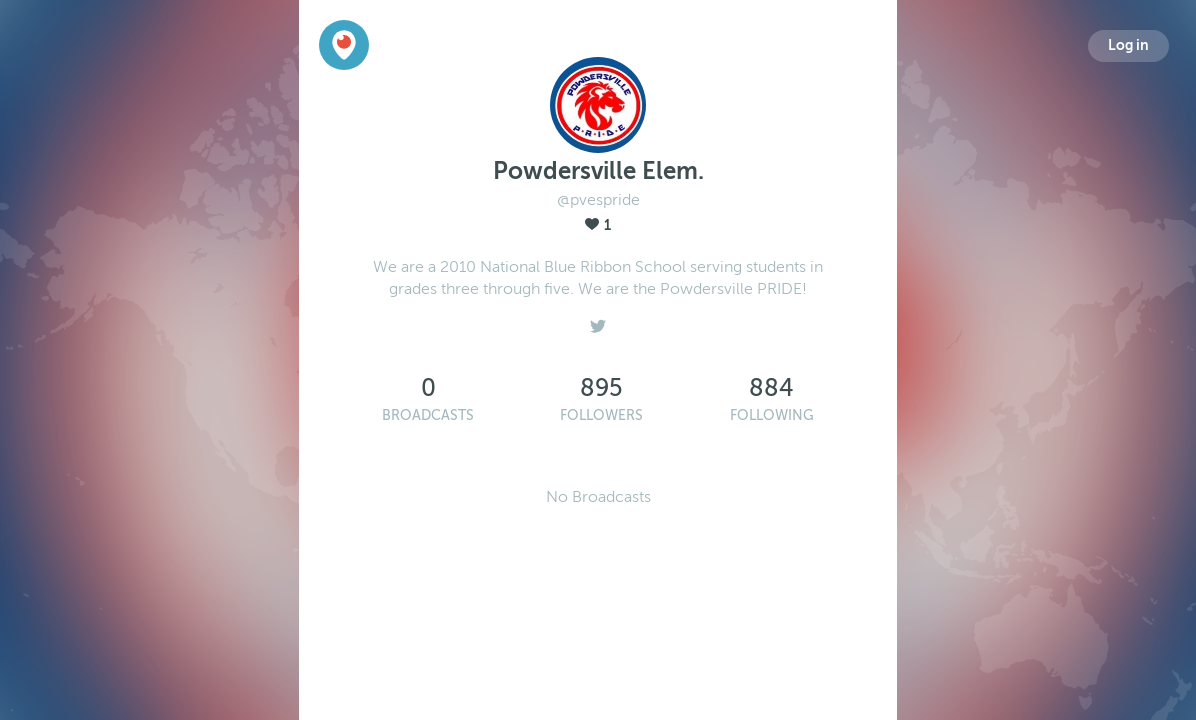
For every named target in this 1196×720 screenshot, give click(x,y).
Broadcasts (428, 415)
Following (772, 415)
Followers (601, 415)
